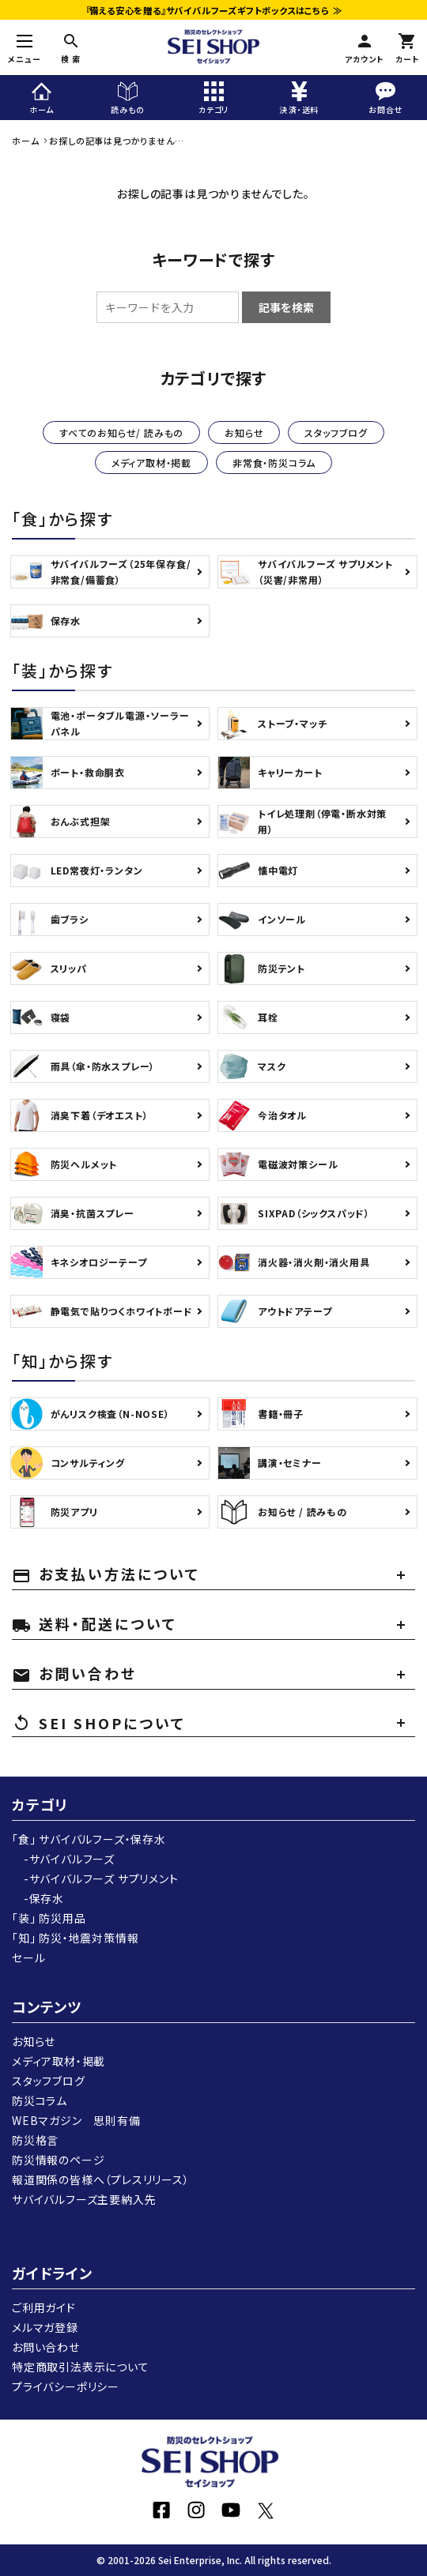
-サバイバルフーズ (63, 1859)
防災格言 (35, 2140)
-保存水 (38, 1898)
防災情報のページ (58, 2160)
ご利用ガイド (44, 2307)
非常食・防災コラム (274, 462)
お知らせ (244, 432)
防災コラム (39, 2100)
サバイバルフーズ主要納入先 (84, 2199)
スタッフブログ (336, 432)
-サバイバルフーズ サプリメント (95, 1878)
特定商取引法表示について (80, 2367)
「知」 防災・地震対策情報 (75, 1938)
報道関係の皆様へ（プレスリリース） (101, 2179)
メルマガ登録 (45, 2327)
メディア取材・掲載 (151, 462)
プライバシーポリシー (65, 2386)
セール (28, 1957)
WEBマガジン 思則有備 (76, 2120)
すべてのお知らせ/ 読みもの (121, 432)
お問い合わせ (46, 2347)
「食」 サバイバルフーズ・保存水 (89, 1839)
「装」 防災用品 (48, 1918)
